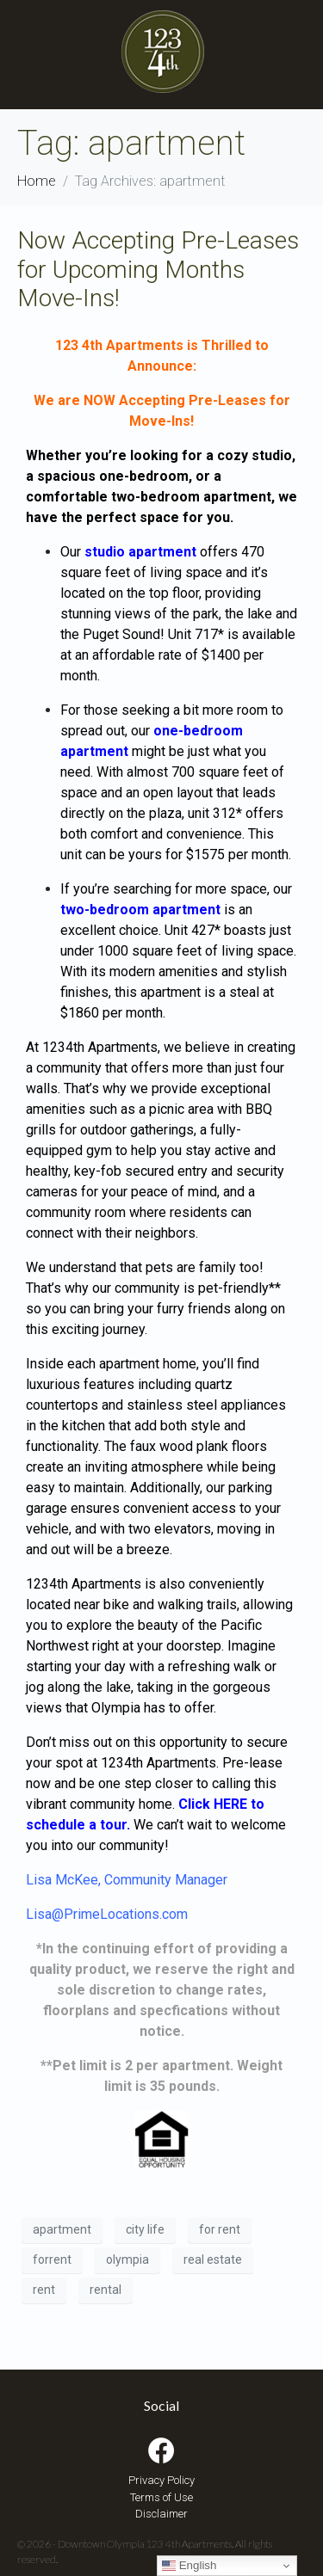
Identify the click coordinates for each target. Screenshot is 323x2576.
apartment (62, 2229)
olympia (127, 2259)
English (189, 2566)
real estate (212, 2259)
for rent (219, 2229)
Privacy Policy (161, 2480)
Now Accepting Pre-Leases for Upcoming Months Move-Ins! (158, 269)
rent (44, 2289)
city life (145, 2229)
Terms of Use (161, 2497)
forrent (52, 2259)
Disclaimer (161, 2513)
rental (105, 2289)
